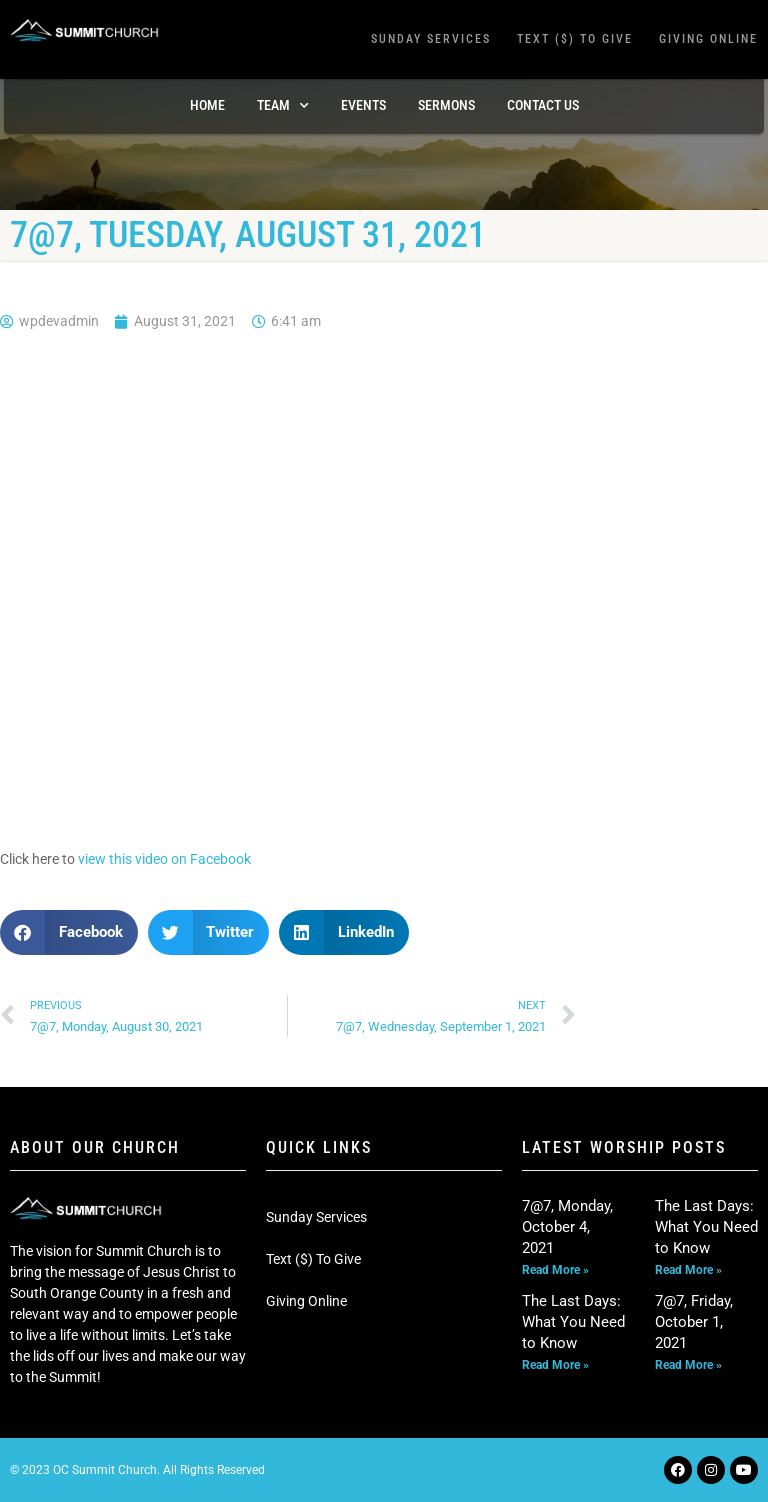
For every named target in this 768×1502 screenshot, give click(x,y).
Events (363, 105)
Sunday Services (431, 39)
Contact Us (543, 105)
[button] (69, 932)
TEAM (283, 106)
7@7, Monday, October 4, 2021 (567, 1227)
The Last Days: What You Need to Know (706, 1227)
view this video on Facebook (164, 859)
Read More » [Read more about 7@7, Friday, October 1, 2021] (688, 1365)
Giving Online (708, 39)
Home (207, 105)
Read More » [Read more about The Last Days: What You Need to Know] (688, 1270)
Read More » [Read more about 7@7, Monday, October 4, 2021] (555, 1270)
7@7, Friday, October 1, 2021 (694, 1322)
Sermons (446, 105)
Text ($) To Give (575, 39)
